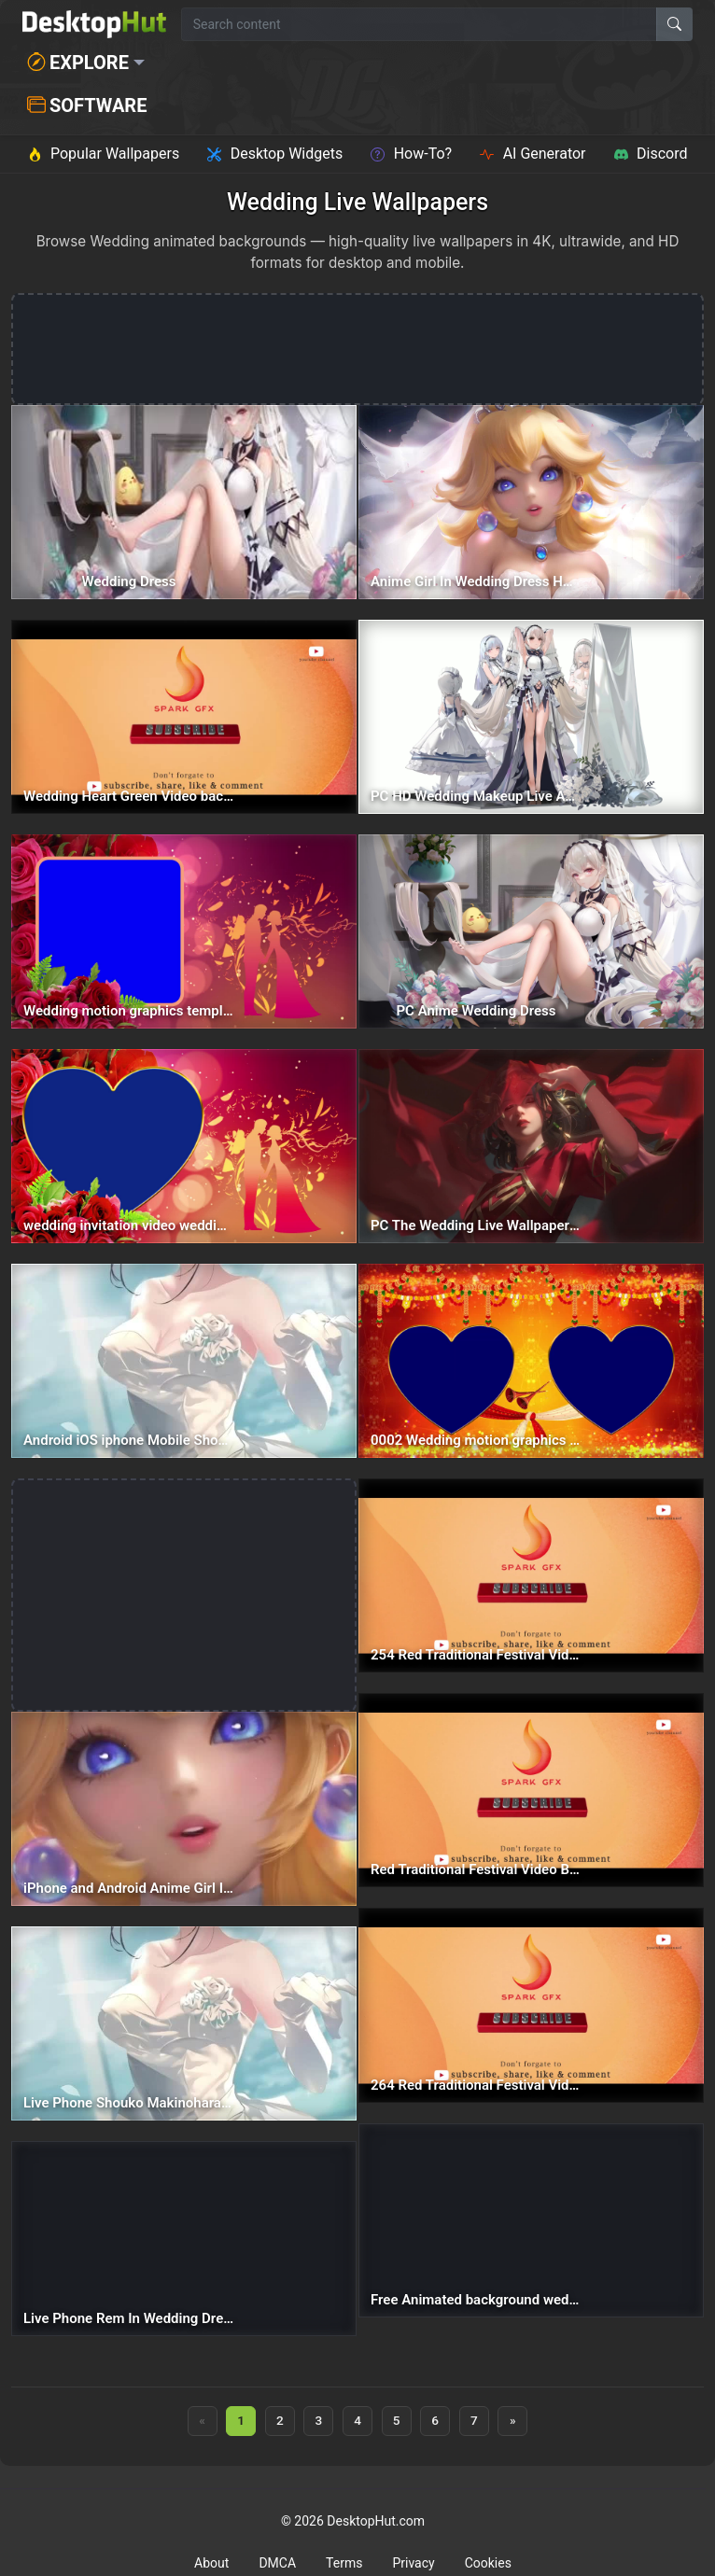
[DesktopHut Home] (94, 24)
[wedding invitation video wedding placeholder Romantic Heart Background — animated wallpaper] (184, 1146)
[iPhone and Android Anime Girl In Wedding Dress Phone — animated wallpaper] (184, 1809)
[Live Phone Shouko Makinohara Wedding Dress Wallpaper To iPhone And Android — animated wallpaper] (184, 2023)
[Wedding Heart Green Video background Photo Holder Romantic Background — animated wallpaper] (184, 717)
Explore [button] (78, 62)
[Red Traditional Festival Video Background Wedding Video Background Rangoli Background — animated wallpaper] (531, 1790)
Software (87, 105)
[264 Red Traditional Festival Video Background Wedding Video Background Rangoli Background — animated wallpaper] (531, 2005)
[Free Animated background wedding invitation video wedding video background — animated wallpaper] (531, 2220)
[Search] (674, 24)
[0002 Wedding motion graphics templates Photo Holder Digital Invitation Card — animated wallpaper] (531, 1361)
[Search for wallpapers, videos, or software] (419, 24)
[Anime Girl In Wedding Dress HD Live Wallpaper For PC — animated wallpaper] (531, 502)
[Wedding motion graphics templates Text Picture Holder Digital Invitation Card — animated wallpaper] (184, 931)
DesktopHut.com (376, 2520)
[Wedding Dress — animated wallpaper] (184, 502)
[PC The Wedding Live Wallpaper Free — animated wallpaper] (531, 1146)
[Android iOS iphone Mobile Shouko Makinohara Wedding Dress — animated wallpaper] (184, 1361)
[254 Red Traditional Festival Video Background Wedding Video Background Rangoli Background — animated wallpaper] (531, 1575)
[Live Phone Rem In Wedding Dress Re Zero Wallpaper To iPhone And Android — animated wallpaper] (184, 2238)
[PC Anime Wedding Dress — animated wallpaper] (531, 931)
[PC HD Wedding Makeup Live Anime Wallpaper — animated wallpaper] (531, 717)
